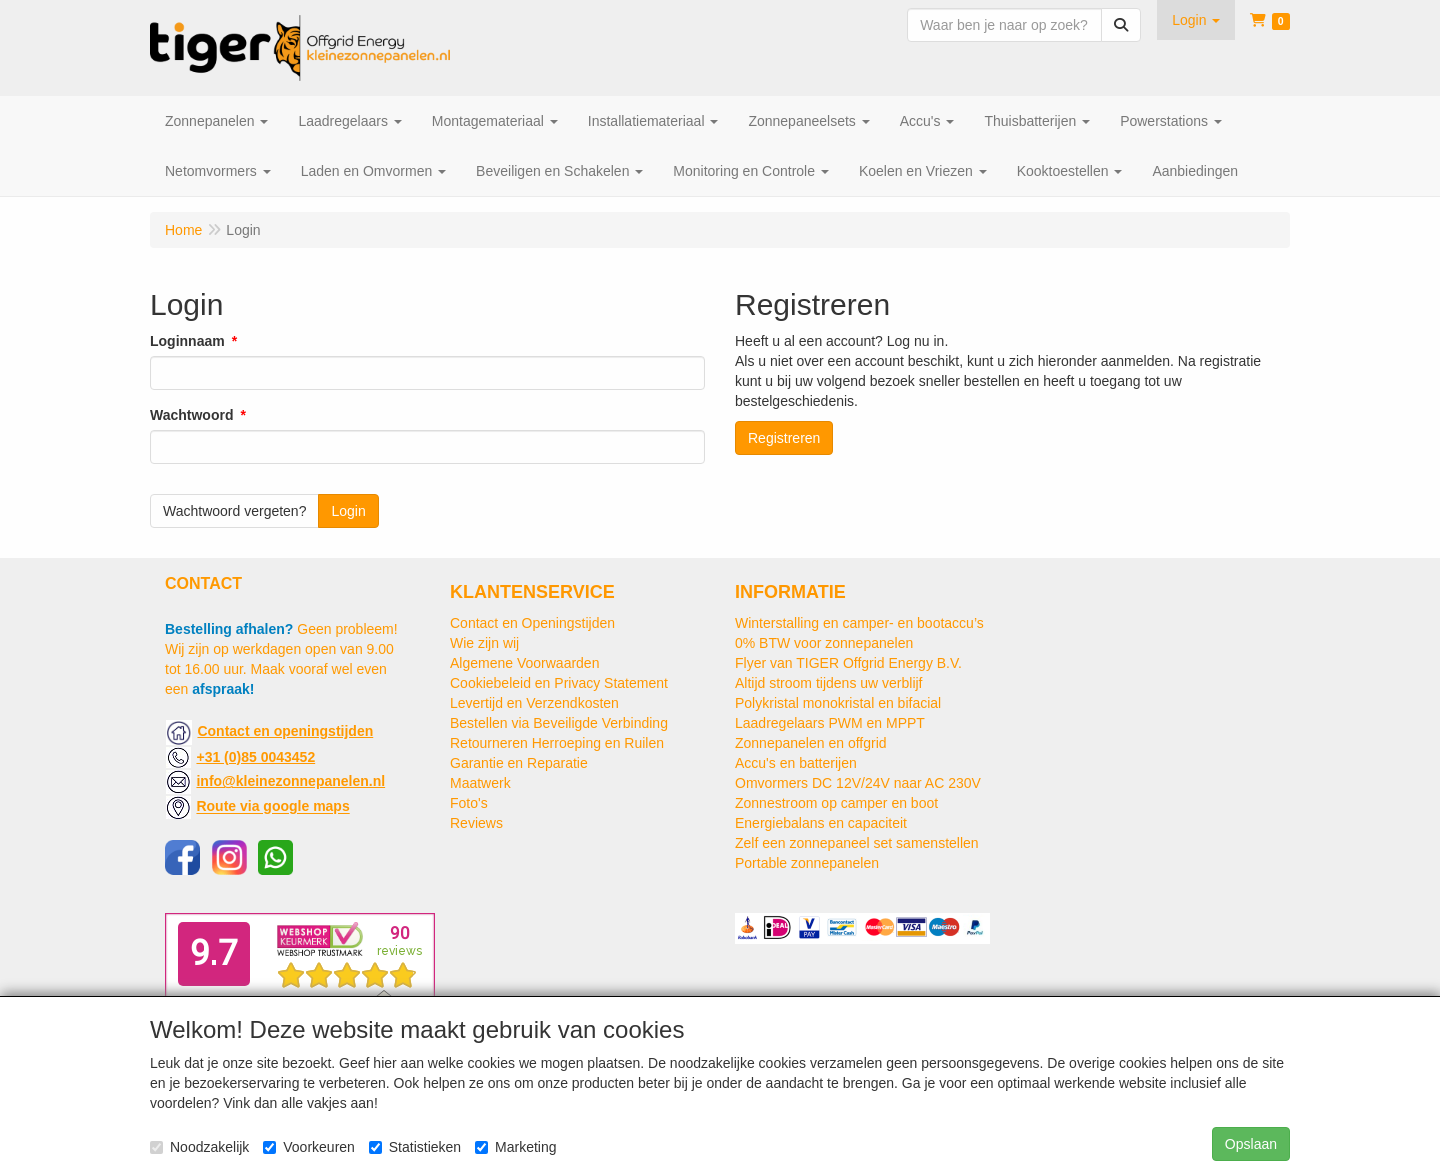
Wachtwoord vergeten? (234, 511)
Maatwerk (480, 783)
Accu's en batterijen (796, 763)
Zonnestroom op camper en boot (836, 803)
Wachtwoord (191, 415)
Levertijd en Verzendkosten (534, 703)
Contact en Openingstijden (532, 623)
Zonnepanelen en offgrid (811, 743)
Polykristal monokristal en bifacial (838, 703)
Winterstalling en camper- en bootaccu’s (859, 623)
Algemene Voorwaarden (524, 663)
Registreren (784, 438)
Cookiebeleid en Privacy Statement (559, 683)
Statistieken (415, 1147)
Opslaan (1251, 1144)
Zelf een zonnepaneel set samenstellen (857, 843)
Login (348, 511)
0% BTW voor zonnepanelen (824, 643)
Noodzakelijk (199, 1147)
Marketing (515, 1147)
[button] (1196, 20)
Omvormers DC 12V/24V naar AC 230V (858, 783)
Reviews (476, 823)
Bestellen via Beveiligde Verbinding (559, 723)
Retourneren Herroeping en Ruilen (557, 743)
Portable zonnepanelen (807, 863)
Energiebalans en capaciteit (821, 823)
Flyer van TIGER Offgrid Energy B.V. (848, 663)
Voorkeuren (309, 1147)
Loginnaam (187, 341)
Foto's (469, 803)
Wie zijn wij (484, 643)
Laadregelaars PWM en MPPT (830, 723)
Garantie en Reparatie (519, 763)
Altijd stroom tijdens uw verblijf (829, 683)
